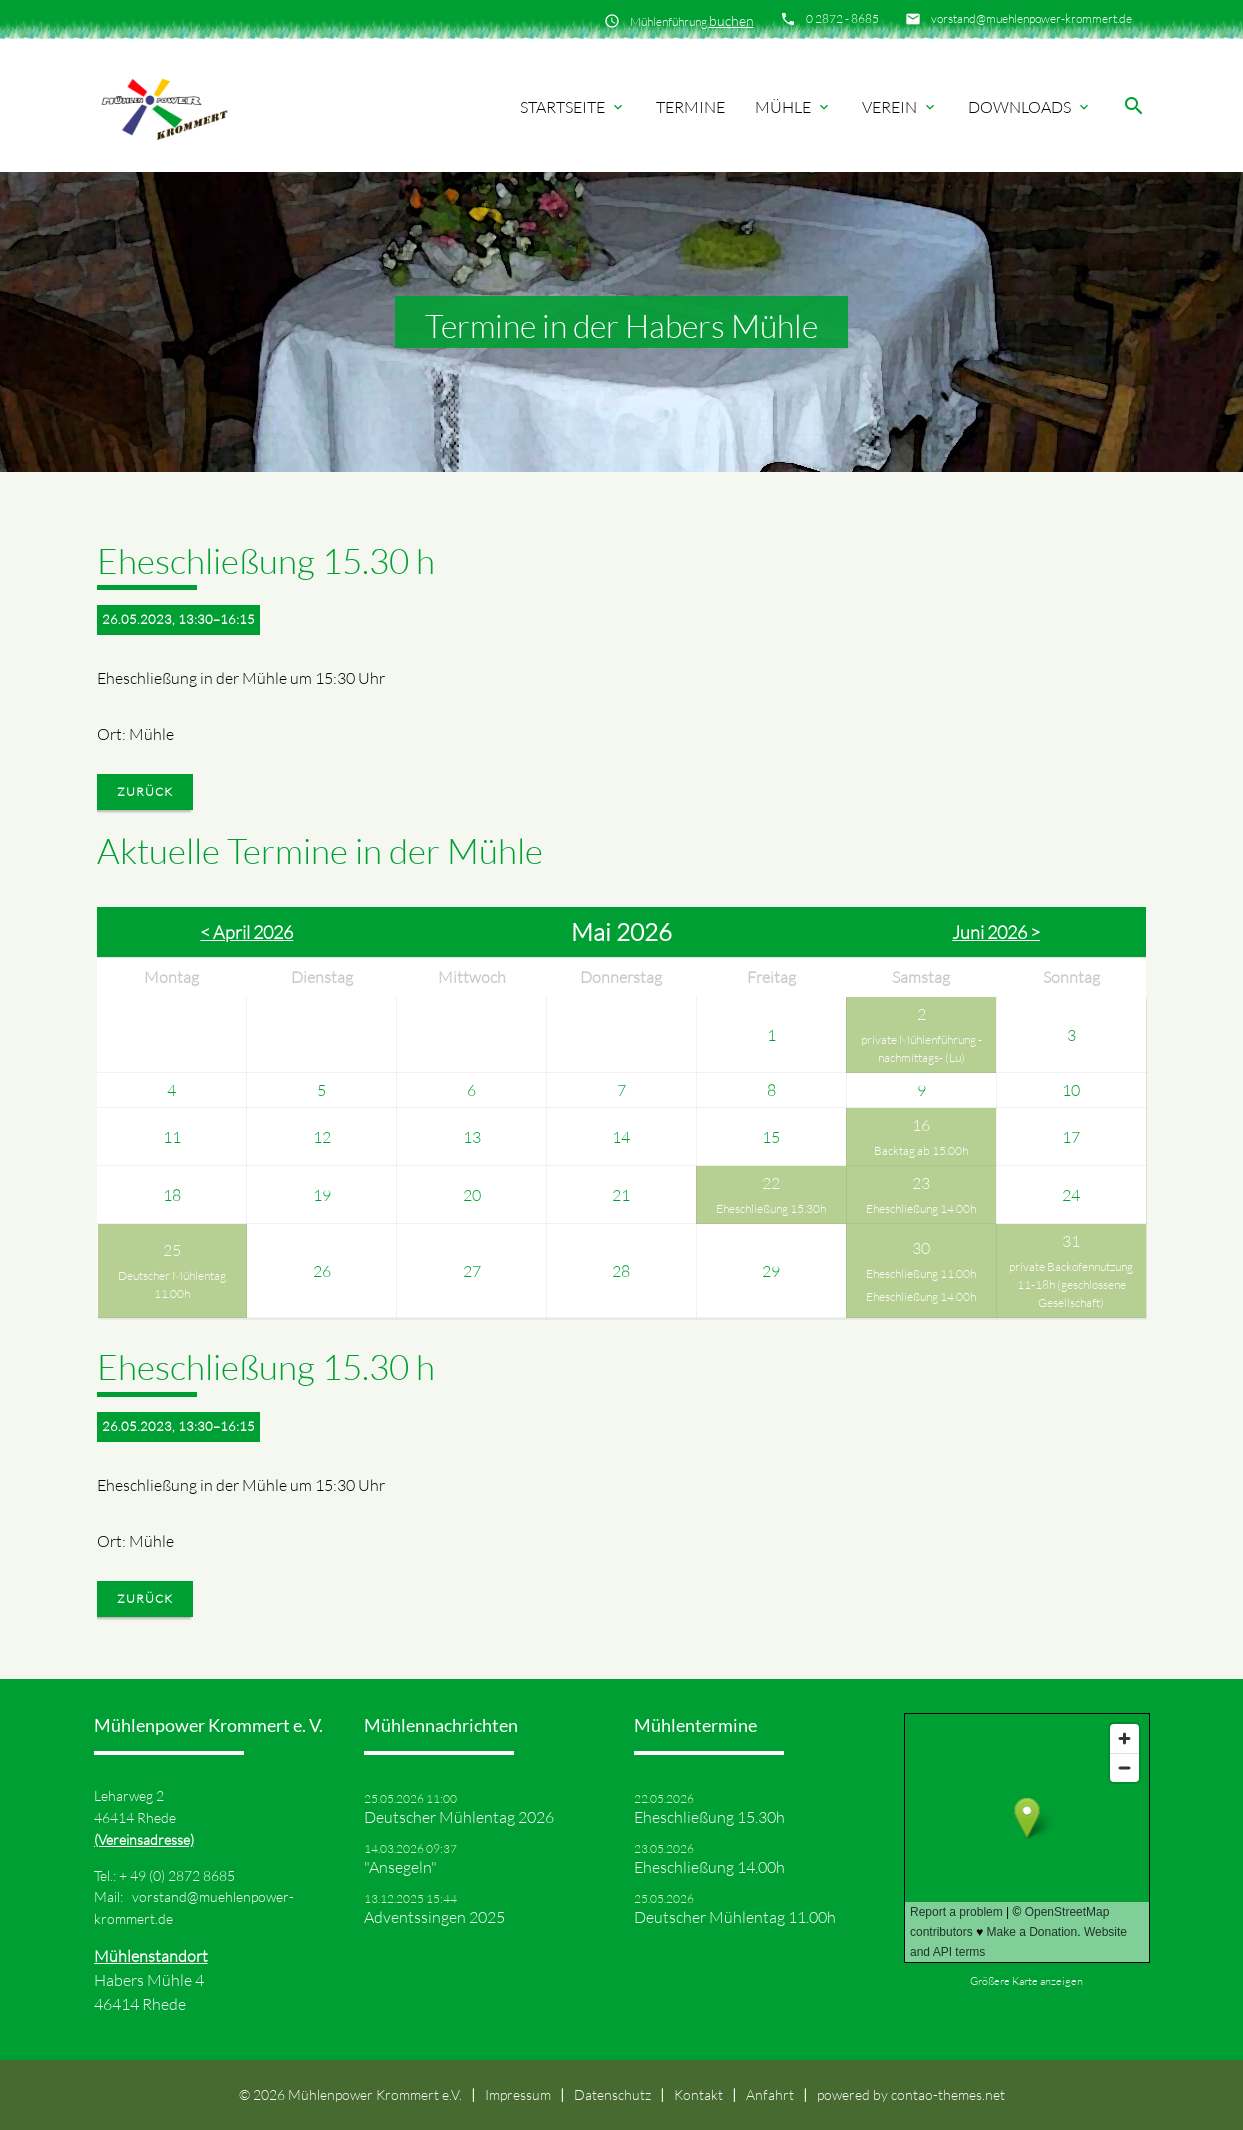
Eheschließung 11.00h (921, 1273)
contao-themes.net (948, 2094)
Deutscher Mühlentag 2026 (459, 1817)
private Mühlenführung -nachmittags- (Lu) (921, 1048)
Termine (690, 107)
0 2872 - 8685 (842, 18)
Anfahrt (770, 2094)
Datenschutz (612, 2094)
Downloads (1030, 107)
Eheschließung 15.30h (771, 1208)
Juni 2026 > (996, 932)
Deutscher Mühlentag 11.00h (172, 1284)
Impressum (518, 2094)
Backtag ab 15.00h (921, 1150)
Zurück (145, 791)
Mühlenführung (692, 20)
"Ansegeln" (400, 1867)
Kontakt (698, 2094)
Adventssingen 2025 (434, 1917)
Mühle (793, 107)
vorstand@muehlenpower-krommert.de (1031, 18)
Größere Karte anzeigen (1026, 1981)
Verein (900, 107)
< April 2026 (246, 932)
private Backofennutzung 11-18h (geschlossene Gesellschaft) (1071, 1284)
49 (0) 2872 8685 (182, 1875)
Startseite (573, 107)
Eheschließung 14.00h (921, 1208)
